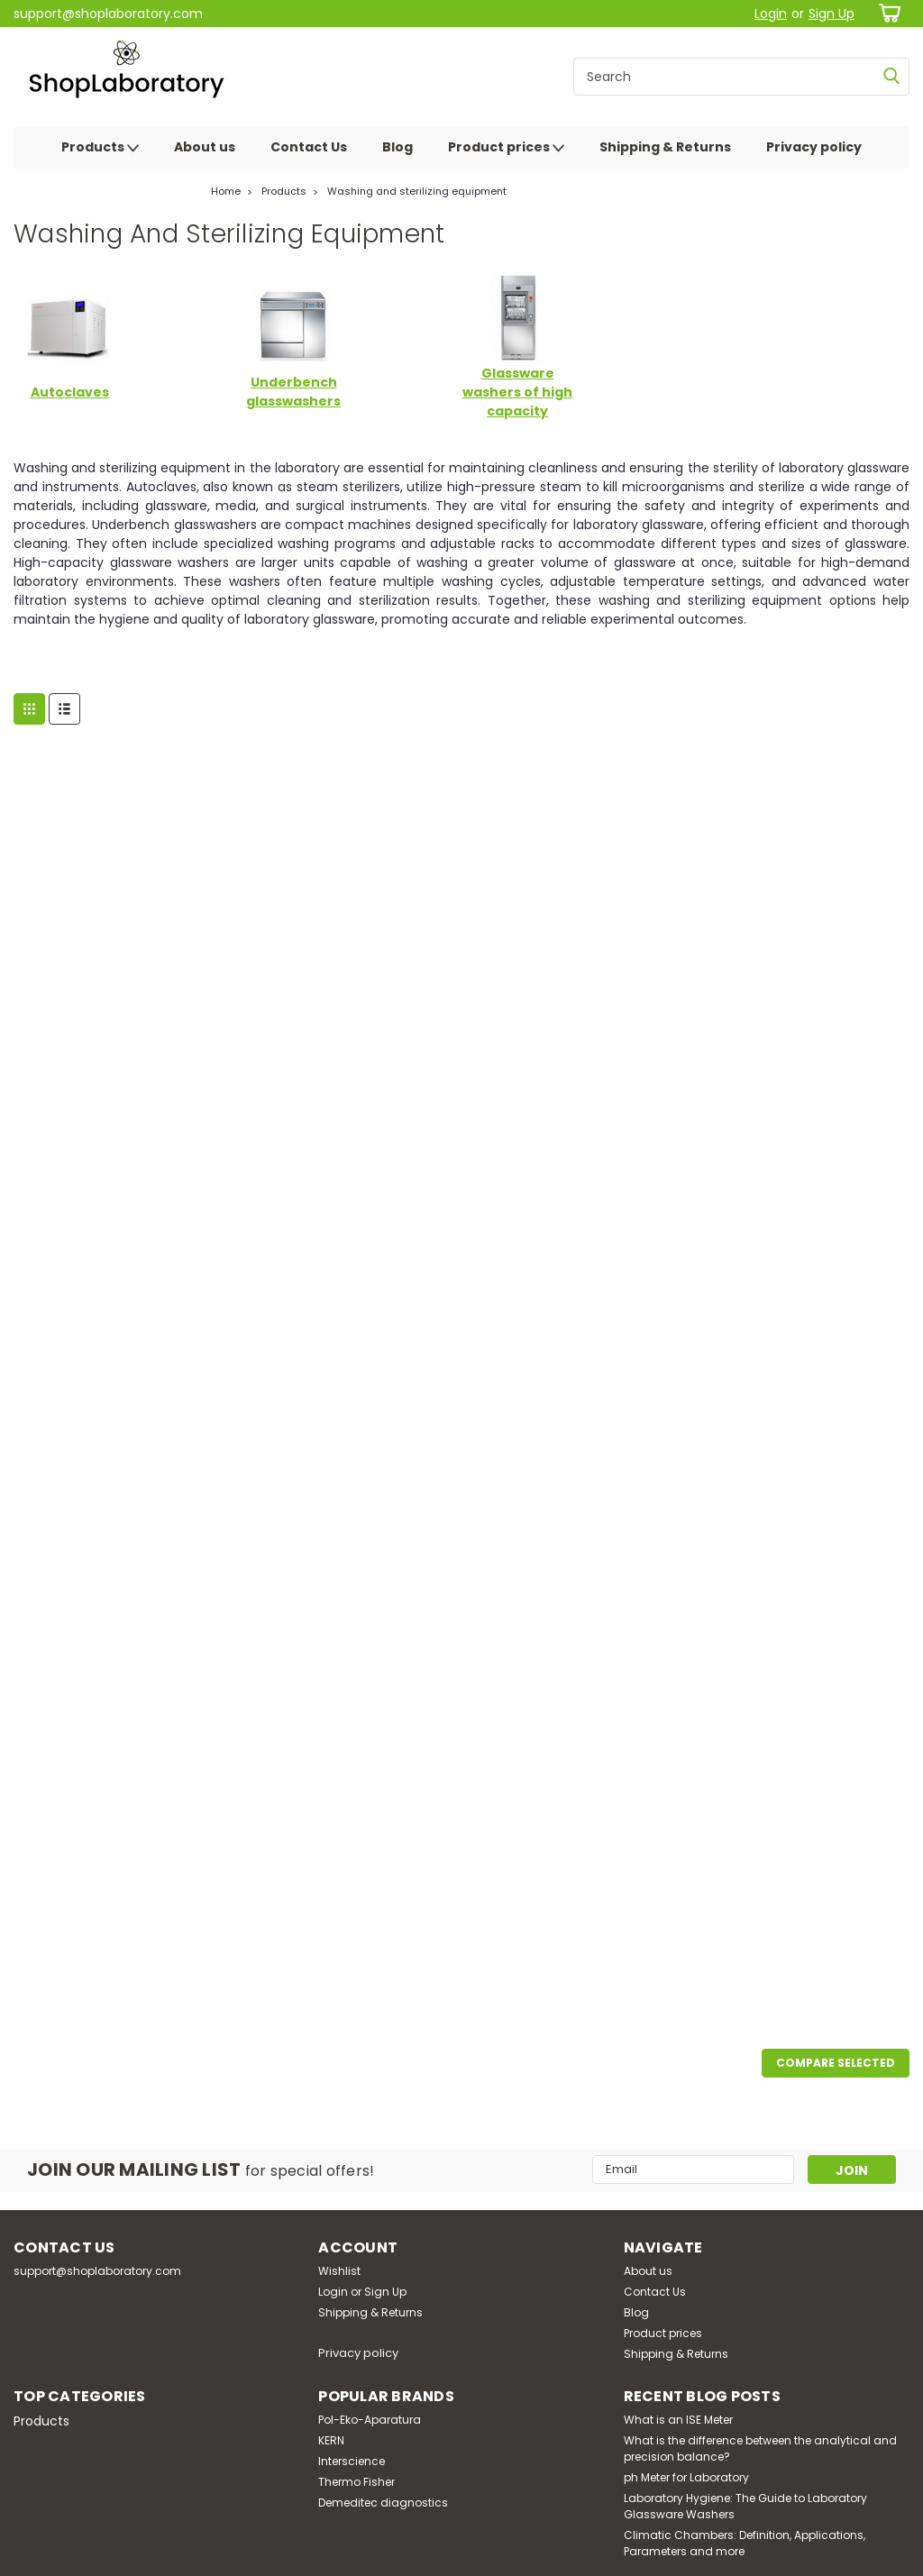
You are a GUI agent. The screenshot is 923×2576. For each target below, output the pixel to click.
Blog (397, 147)
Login (770, 14)
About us (204, 147)
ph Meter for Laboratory (686, 2477)
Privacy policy (814, 147)
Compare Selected (835, 2062)
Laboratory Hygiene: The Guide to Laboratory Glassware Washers (745, 2506)
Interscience (351, 2461)
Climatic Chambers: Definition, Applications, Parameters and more (744, 2543)
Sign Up (831, 14)
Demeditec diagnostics (383, 2502)
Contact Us (308, 147)
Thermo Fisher (356, 2481)
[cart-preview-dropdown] (886, 13)
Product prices (506, 148)
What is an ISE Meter (678, 2419)
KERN (331, 2440)
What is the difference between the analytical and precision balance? (760, 2448)
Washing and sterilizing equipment (417, 191)
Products (100, 148)
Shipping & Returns (665, 147)
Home (226, 191)
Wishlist (339, 2271)
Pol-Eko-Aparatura (369, 2419)
